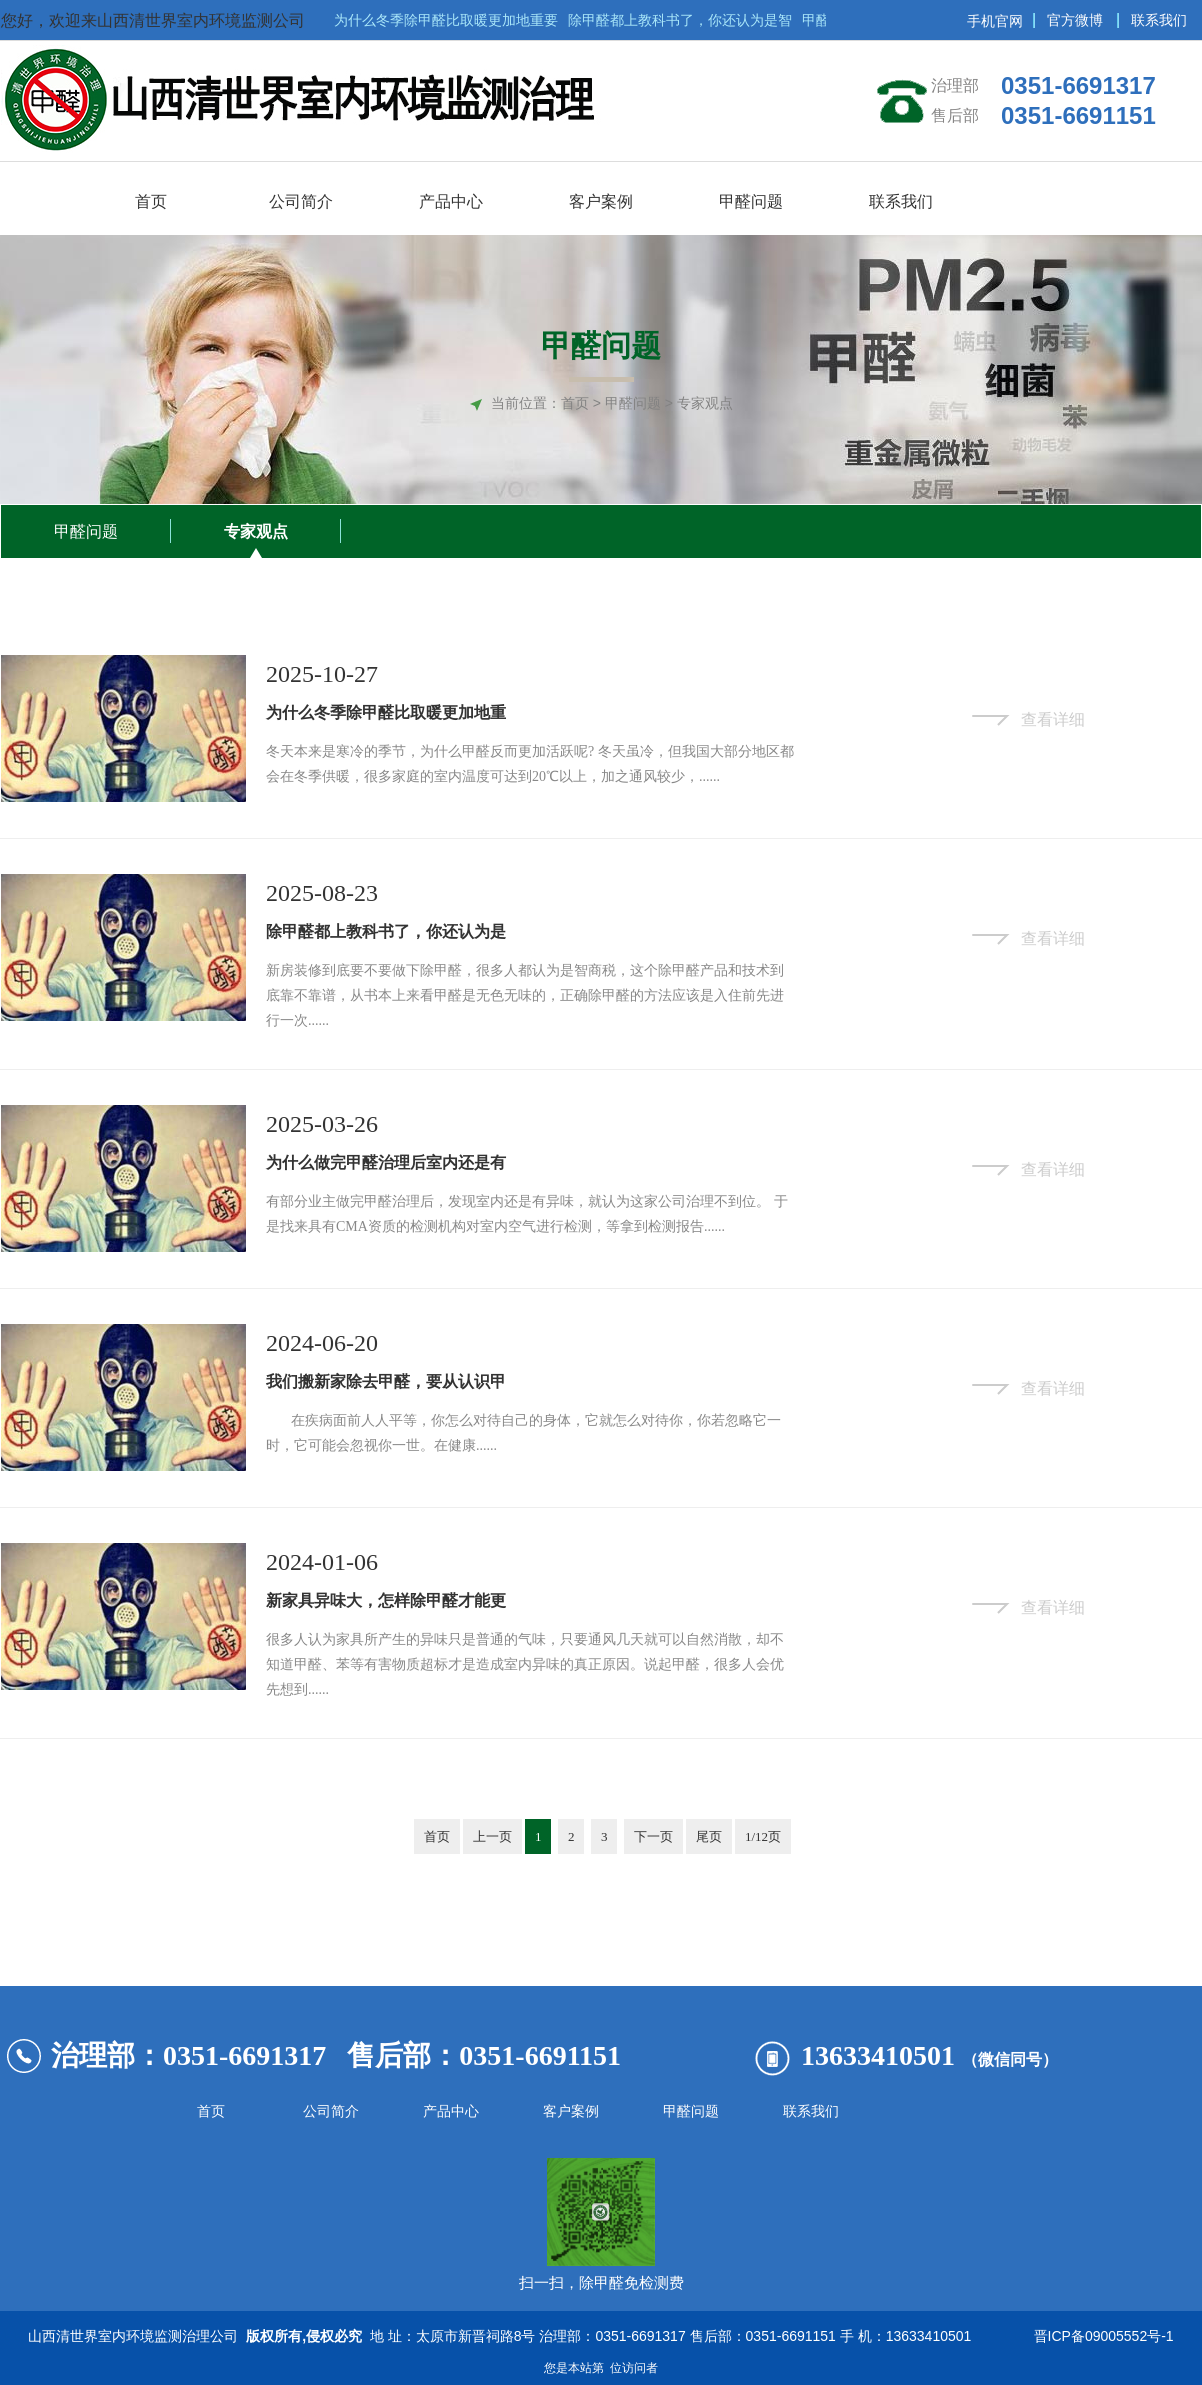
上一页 (492, 1836)
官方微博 (1075, 20)
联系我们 (1159, 20)
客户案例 (571, 2111)
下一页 (653, 1836)
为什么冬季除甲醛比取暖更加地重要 (450, 20)
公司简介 (331, 2111)
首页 (575, 403)
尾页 (709, 1836)
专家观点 (256, 531)
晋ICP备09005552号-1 (1100, 2336)
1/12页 (763, 1836)
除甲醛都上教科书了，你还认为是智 (684, 20)
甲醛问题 (86, 531)
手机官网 (995, 21)
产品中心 (451, 2111)
